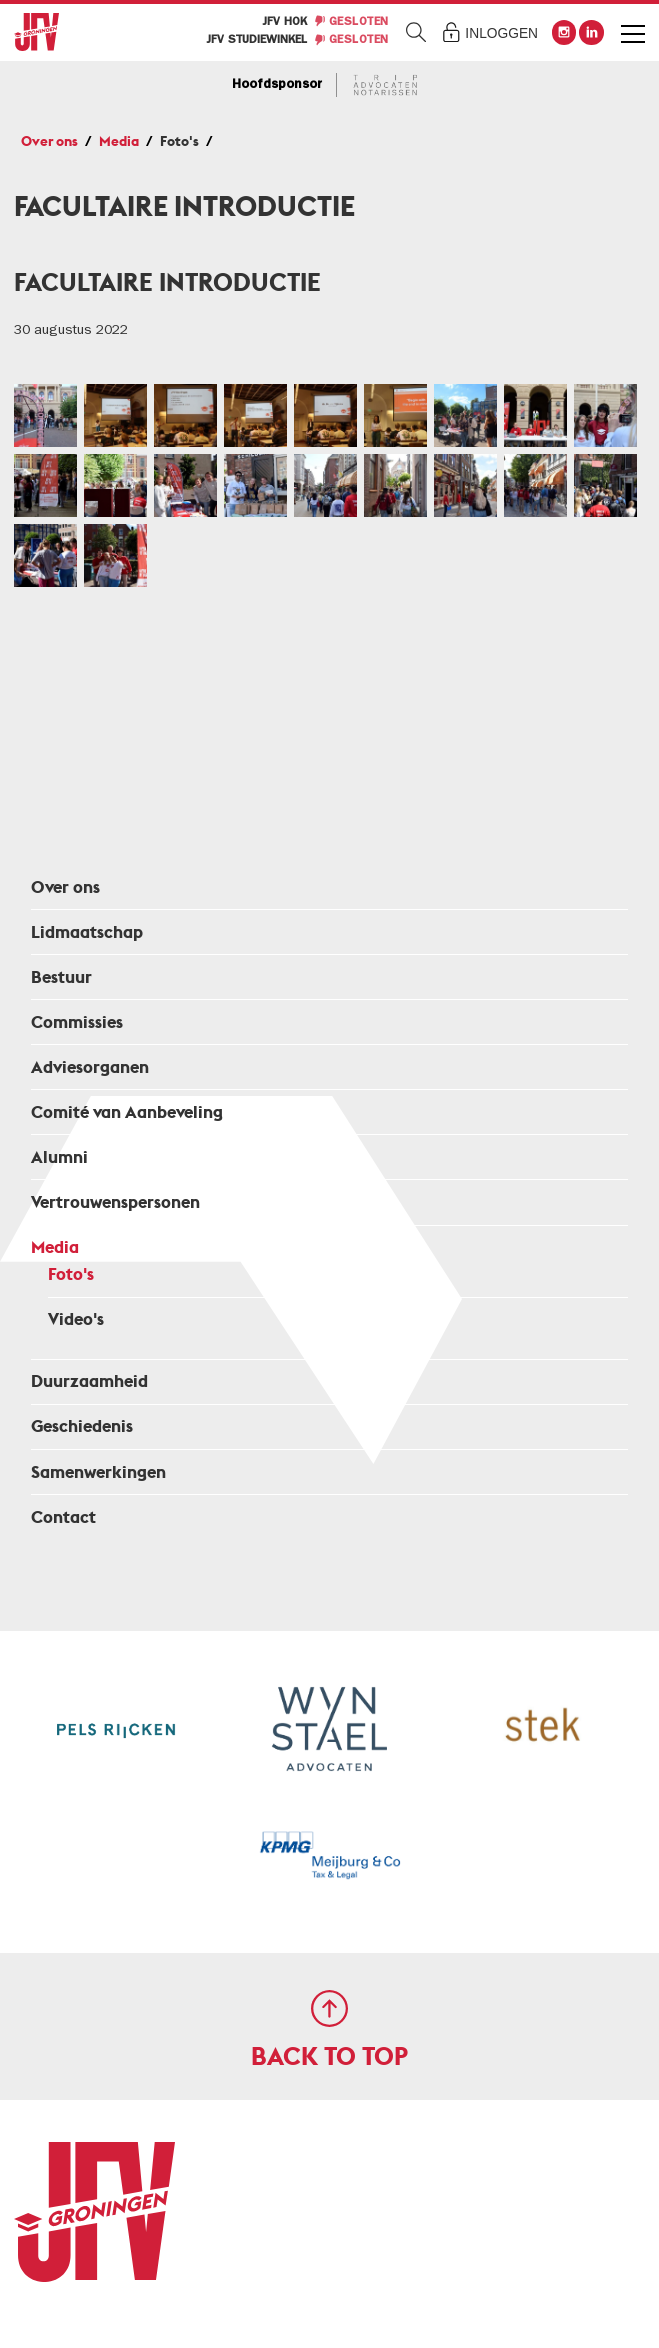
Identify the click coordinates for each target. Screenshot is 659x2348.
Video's (76, 1319)
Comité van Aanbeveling (127, 1112)
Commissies (77, 1022)
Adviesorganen (90, 1067)
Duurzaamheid (89, 1381)
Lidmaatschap (87, 932)
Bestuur (61, 977)
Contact (63, 1517)
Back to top (329, 2056)
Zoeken (416, 32)
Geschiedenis (82, 1426)
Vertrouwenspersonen (115, 1202)
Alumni (59, 1157)
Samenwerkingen (98, 1472)
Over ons (49, 141)
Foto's (179, 141)
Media (119, 141)
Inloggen (501, 33)
